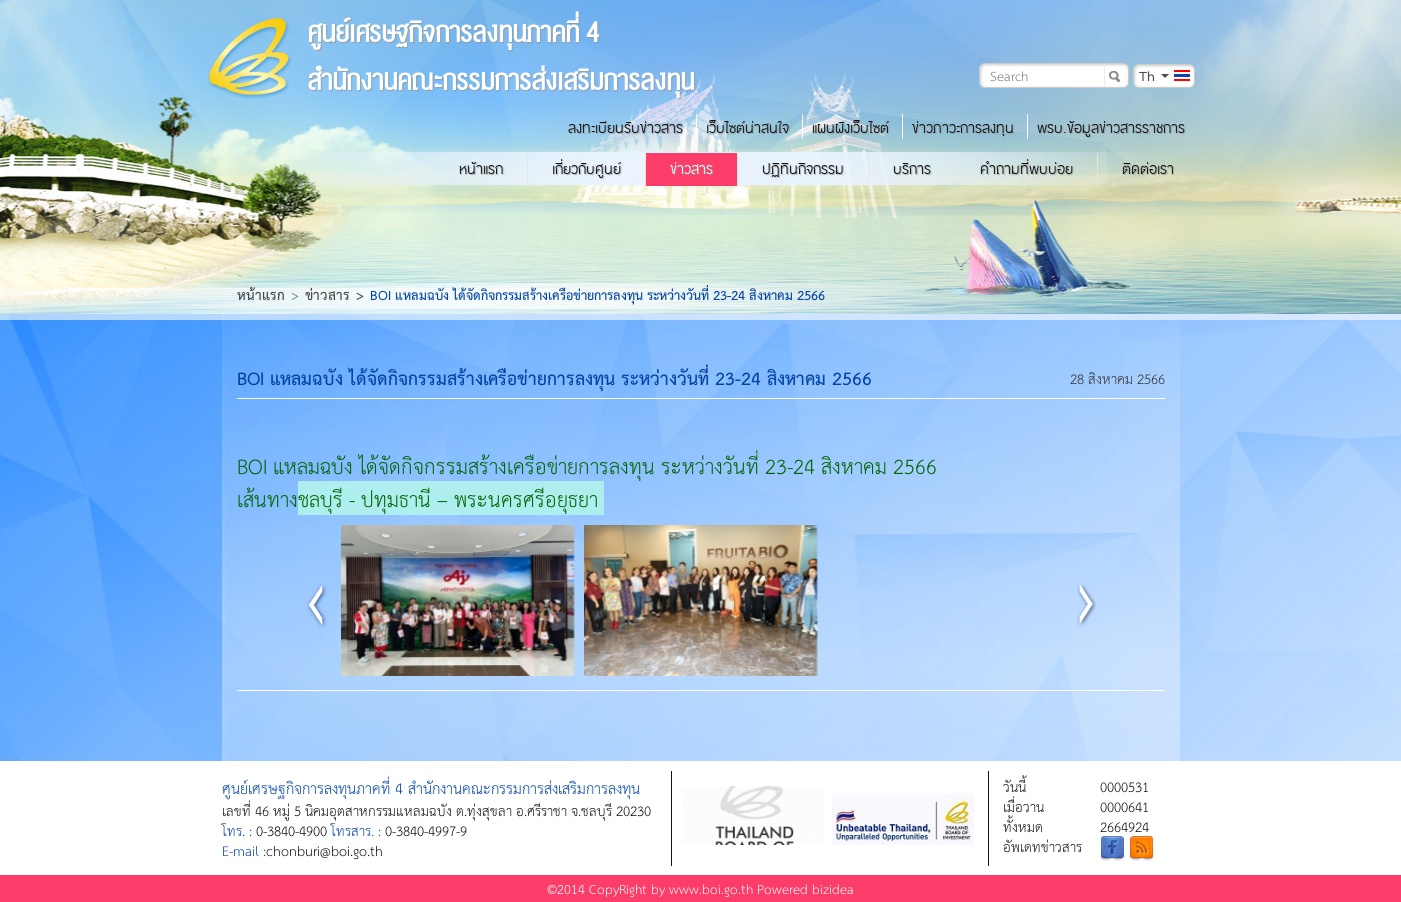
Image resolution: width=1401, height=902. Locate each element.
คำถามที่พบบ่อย (1026, 169)
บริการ (912, 169)
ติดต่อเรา (1148, 169)
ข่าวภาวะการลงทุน (963, 128)
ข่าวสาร (691, 169)
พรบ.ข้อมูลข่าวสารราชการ (1111, 128)
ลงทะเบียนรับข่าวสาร (625, 128)
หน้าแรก (481, 169)
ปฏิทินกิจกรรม (803, 169)
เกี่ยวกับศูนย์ (586, 169)
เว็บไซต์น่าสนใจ (747, 128)
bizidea (833, 888)
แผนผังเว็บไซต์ (850, 128)
